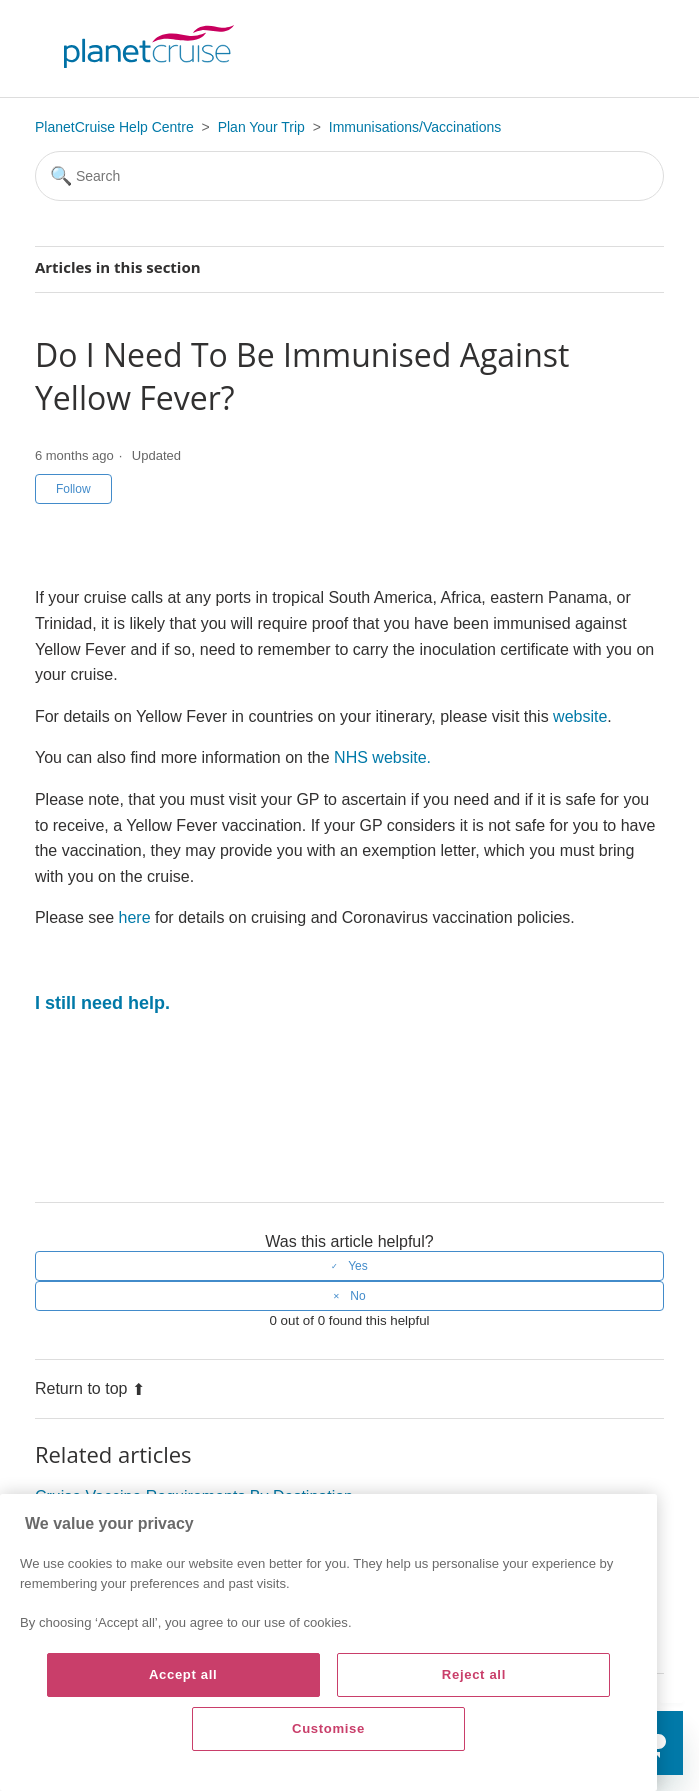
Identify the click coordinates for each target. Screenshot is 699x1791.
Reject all (474, 1674)
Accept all (183, 1674)
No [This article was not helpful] (357, 1296)
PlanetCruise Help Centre (114, 127)
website (580, 716)
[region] (328, 1642)
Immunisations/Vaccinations (415, 127)
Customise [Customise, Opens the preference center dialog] (328, 1728)
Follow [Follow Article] (73, 489)
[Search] (349, 176)
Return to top (90, 1388)
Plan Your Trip (261, 127)
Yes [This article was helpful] (358, 1266)
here (135, 917)
